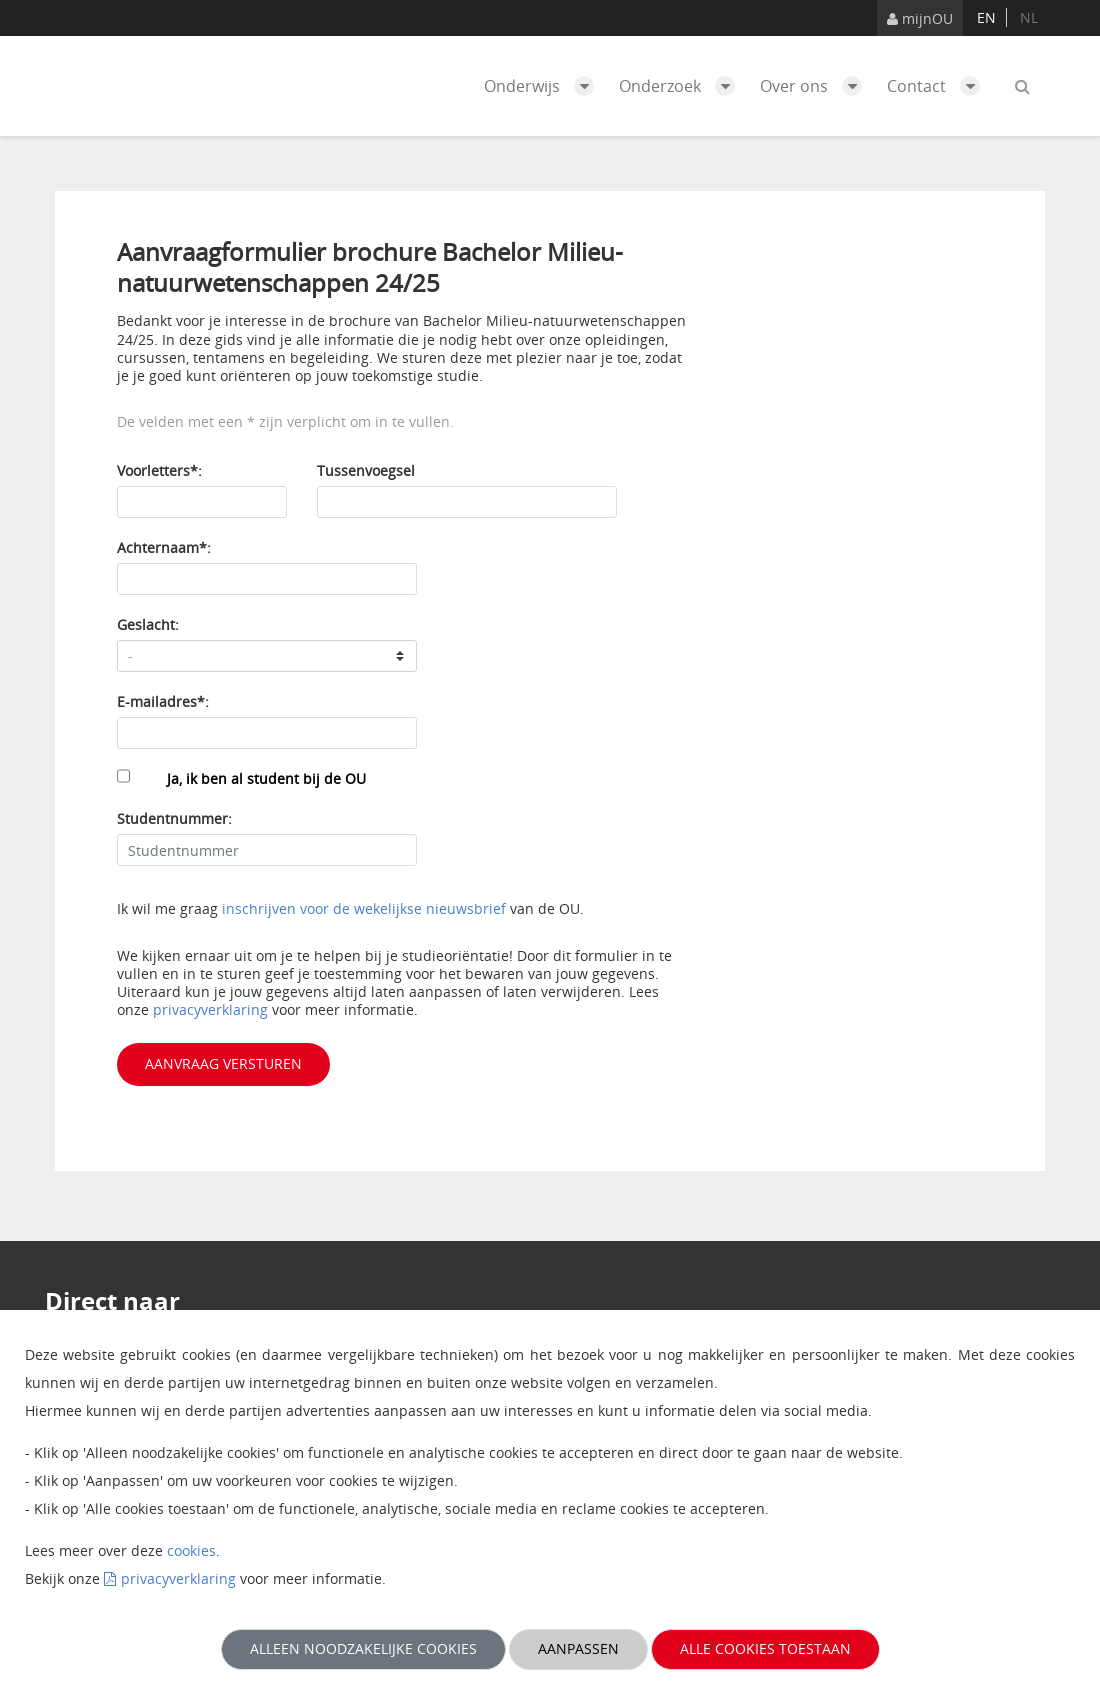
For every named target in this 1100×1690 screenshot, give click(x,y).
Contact (938, 86)
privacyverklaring (212, 1009)
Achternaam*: (164, 547)
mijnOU (920, 18)
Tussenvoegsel (366, 470)
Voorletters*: (159, 470)
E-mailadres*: (163, 701)
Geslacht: (148, 624)
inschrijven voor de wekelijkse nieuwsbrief (364, 908)
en (986, 17)
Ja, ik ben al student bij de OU (266, 778)
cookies (191, 1550)
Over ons (816, 86)
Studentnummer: (174, 818)
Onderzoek (682, 86)
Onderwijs (544, 86)
